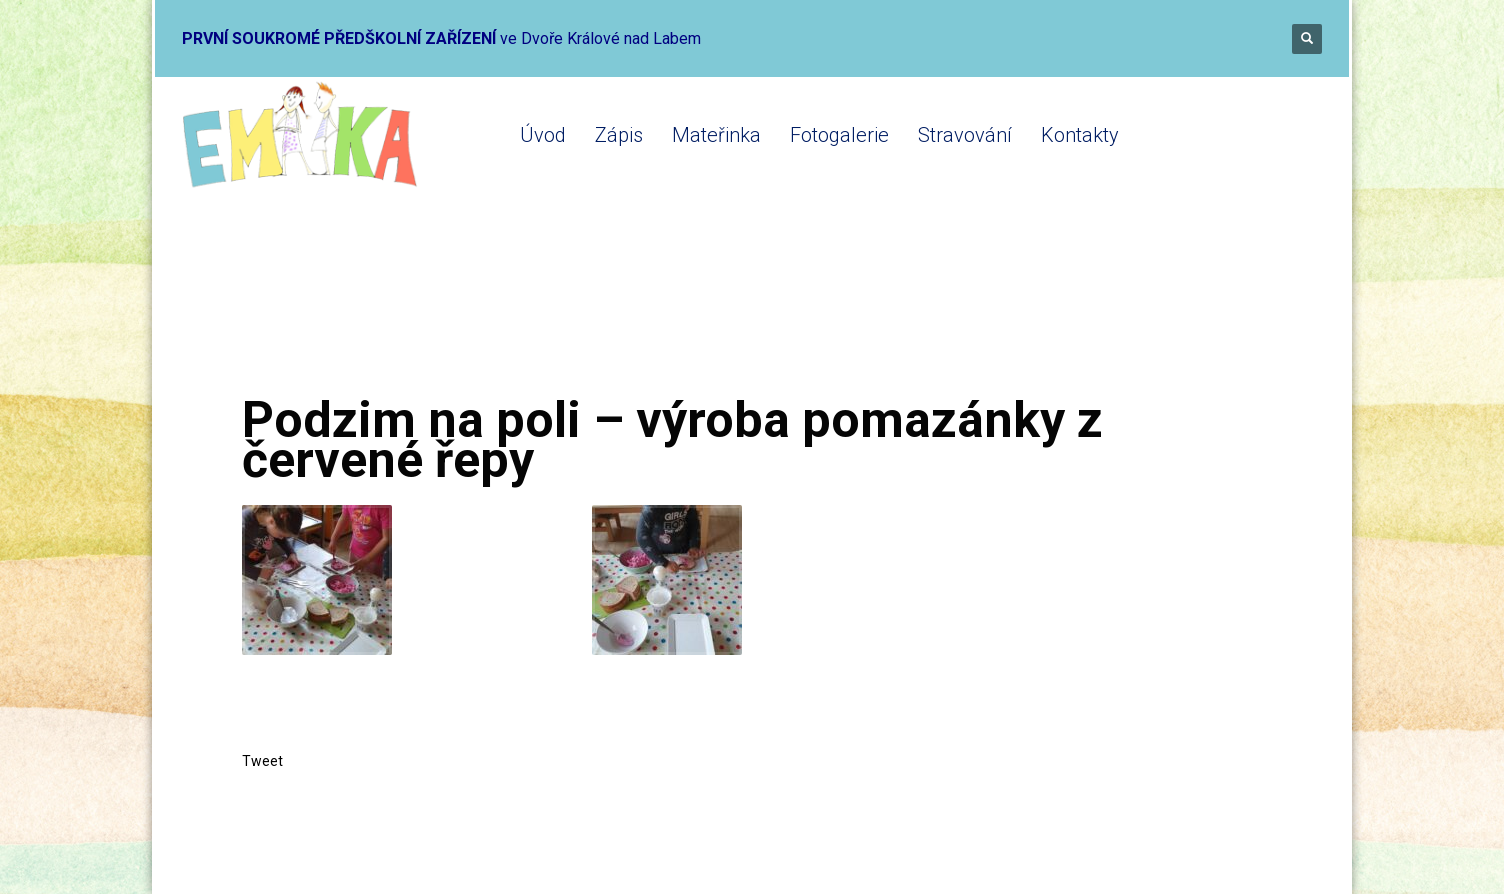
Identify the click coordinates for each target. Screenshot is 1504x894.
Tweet (262, 761)
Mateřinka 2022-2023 (498, 312)
